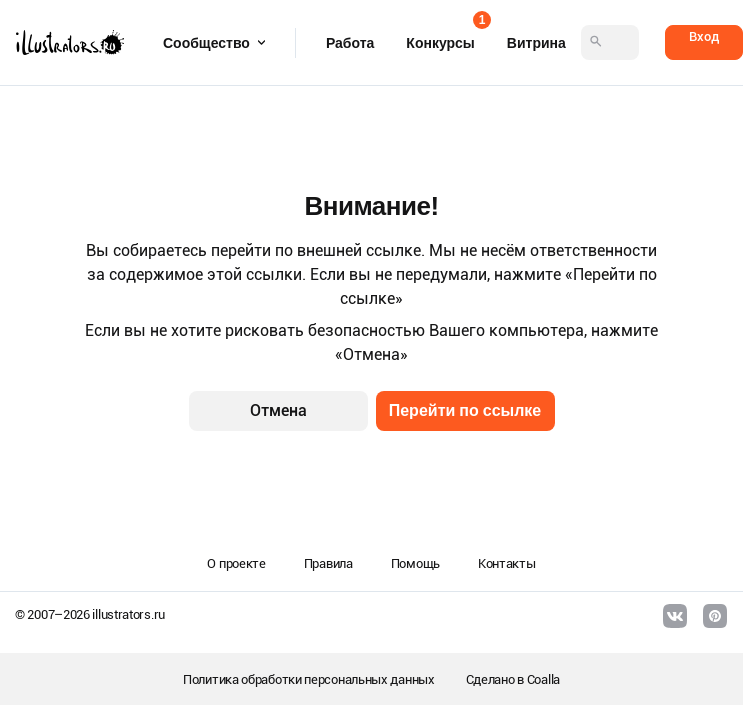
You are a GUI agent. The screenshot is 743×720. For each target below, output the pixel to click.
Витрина (536, 43)
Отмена (278, 410)
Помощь (415, 563)
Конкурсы (440, 36)
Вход (704, 36)
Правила (328, 563)
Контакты (507, 563)
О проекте (236, 563)
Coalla (543, 679)
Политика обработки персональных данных (309, 679)
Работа (350, 43)
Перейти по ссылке (465, 410)
